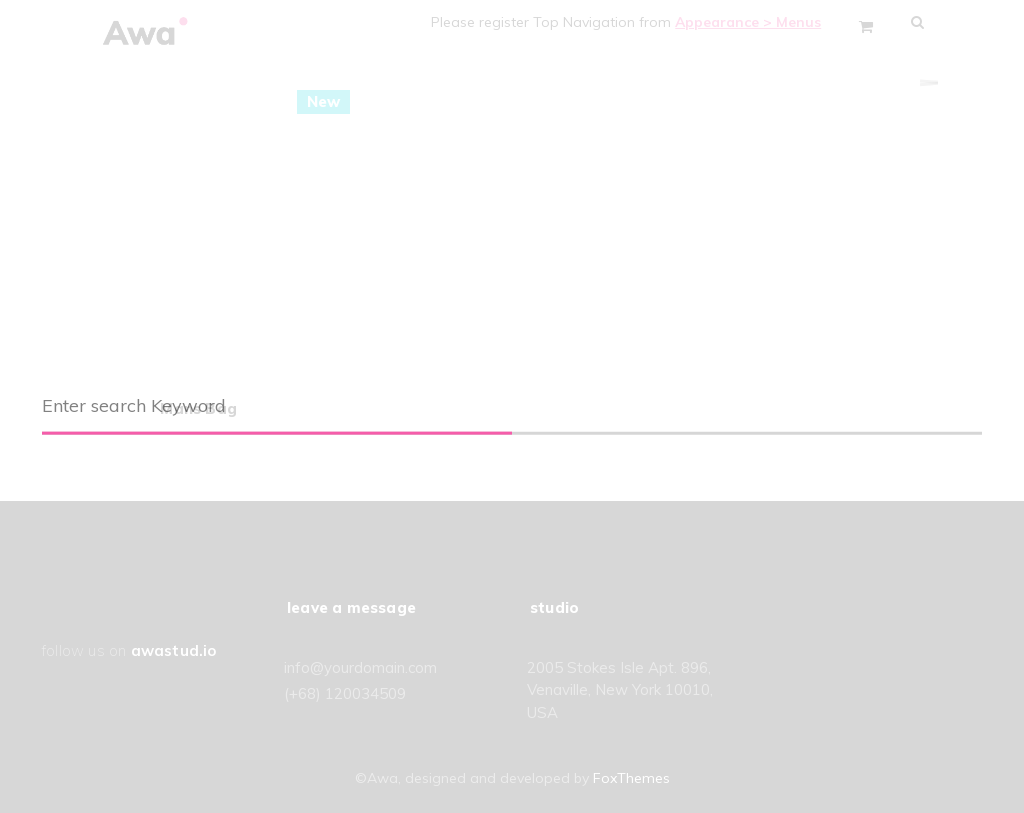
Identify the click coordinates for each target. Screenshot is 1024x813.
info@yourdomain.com (360, 667)
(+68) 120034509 (345, 693)
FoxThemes (631, 778)
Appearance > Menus (756, 22)
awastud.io (174, 650)
